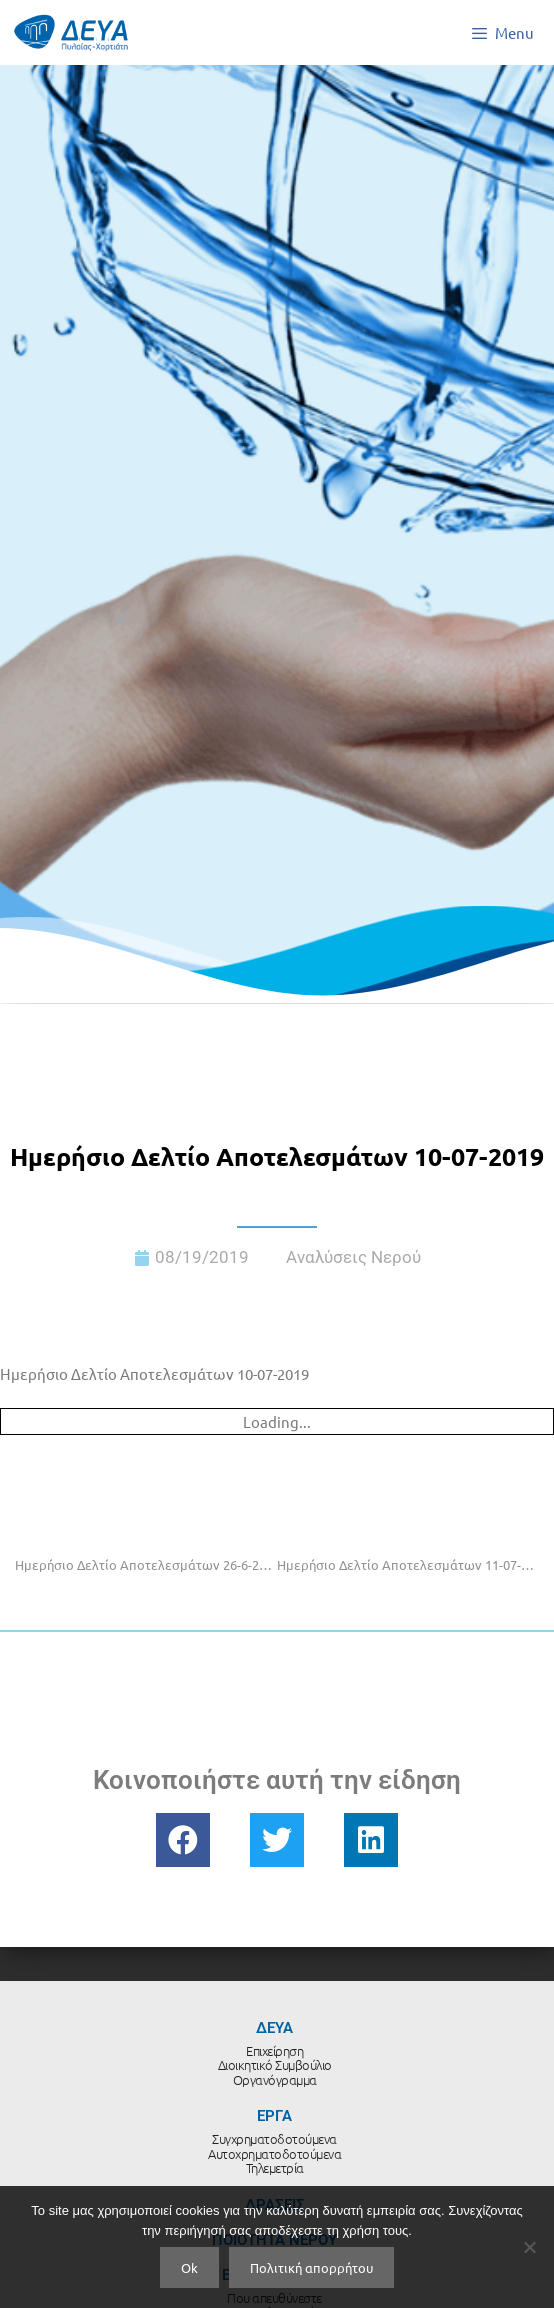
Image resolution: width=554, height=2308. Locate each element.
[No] (529, 2247)
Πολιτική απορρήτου (311, 2267)
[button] (183, 1840)
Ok (189, 2267)
